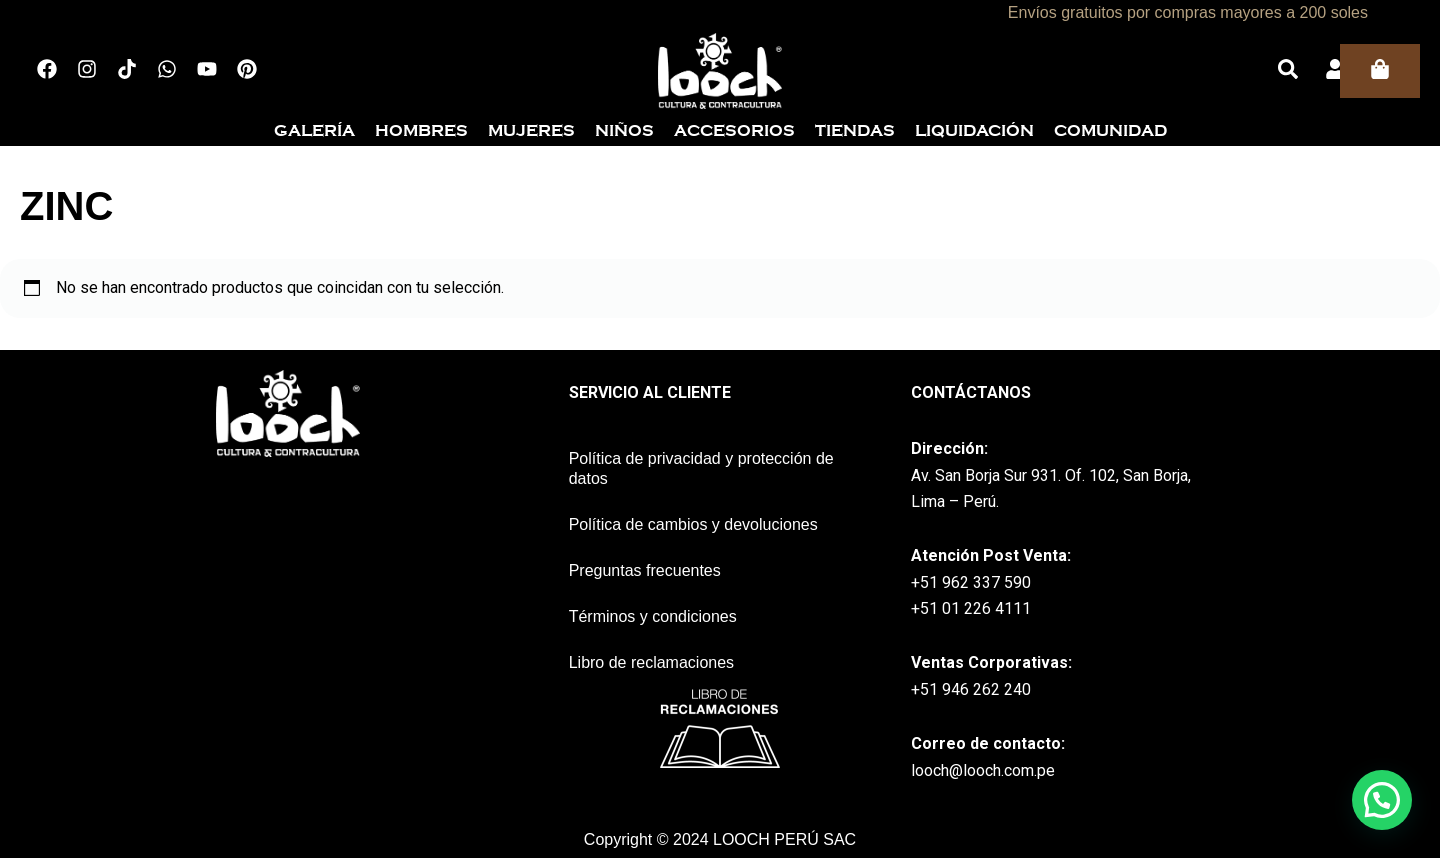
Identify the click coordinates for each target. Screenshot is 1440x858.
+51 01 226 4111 (971, 608)
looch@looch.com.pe (983, 770)
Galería (314, 131)
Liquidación (974, 131)
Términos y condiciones (653, 616)
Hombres (421, 131)
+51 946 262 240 (971, 689)
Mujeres (531, 131)
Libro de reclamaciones (651, 662)
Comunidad (1110, 131)
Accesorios (734, 131)
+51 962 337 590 (971, 582)
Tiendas (855, 131)
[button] (1382, 800)
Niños (624, 131)
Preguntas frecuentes (645, 570)
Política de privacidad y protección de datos (701, 468)
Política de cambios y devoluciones (693, 524)
